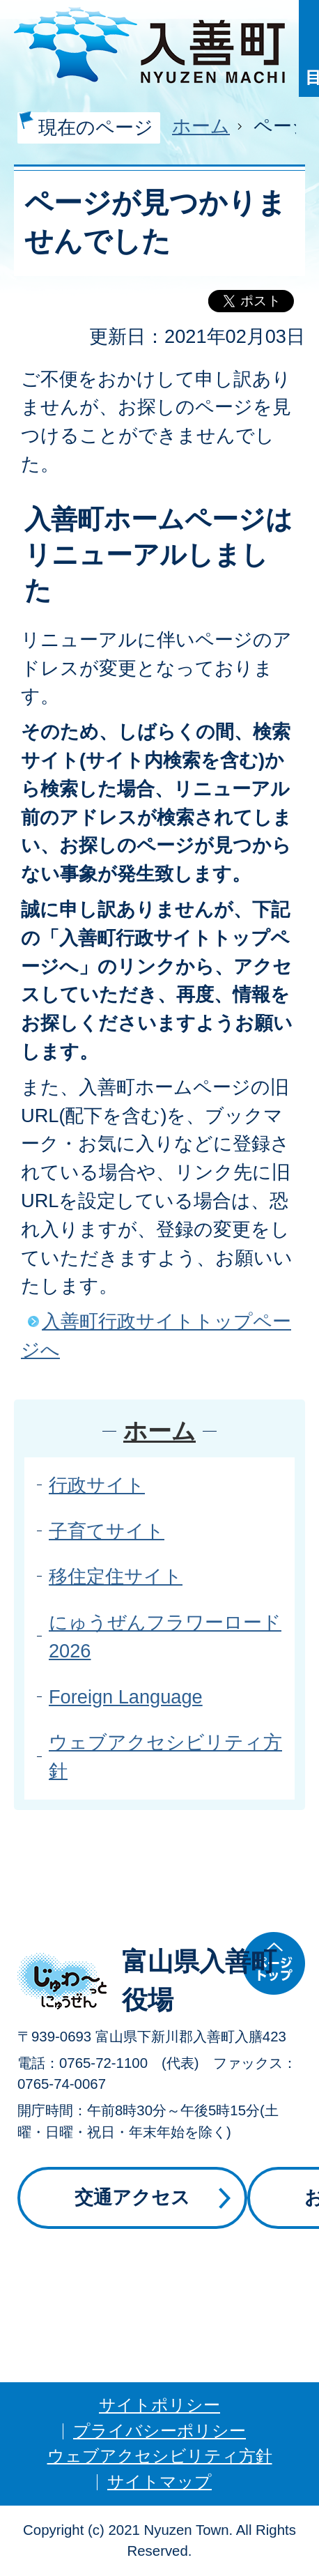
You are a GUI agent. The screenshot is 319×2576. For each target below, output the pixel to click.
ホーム (201, 126)
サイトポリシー (159, 2404)
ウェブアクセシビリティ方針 (159, 2455)
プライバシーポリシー (159, 2430)
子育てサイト (106, 1531)
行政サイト (97, 1485)
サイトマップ (159, 2481)
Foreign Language (126, 1697)
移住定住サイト (115, 1576)
